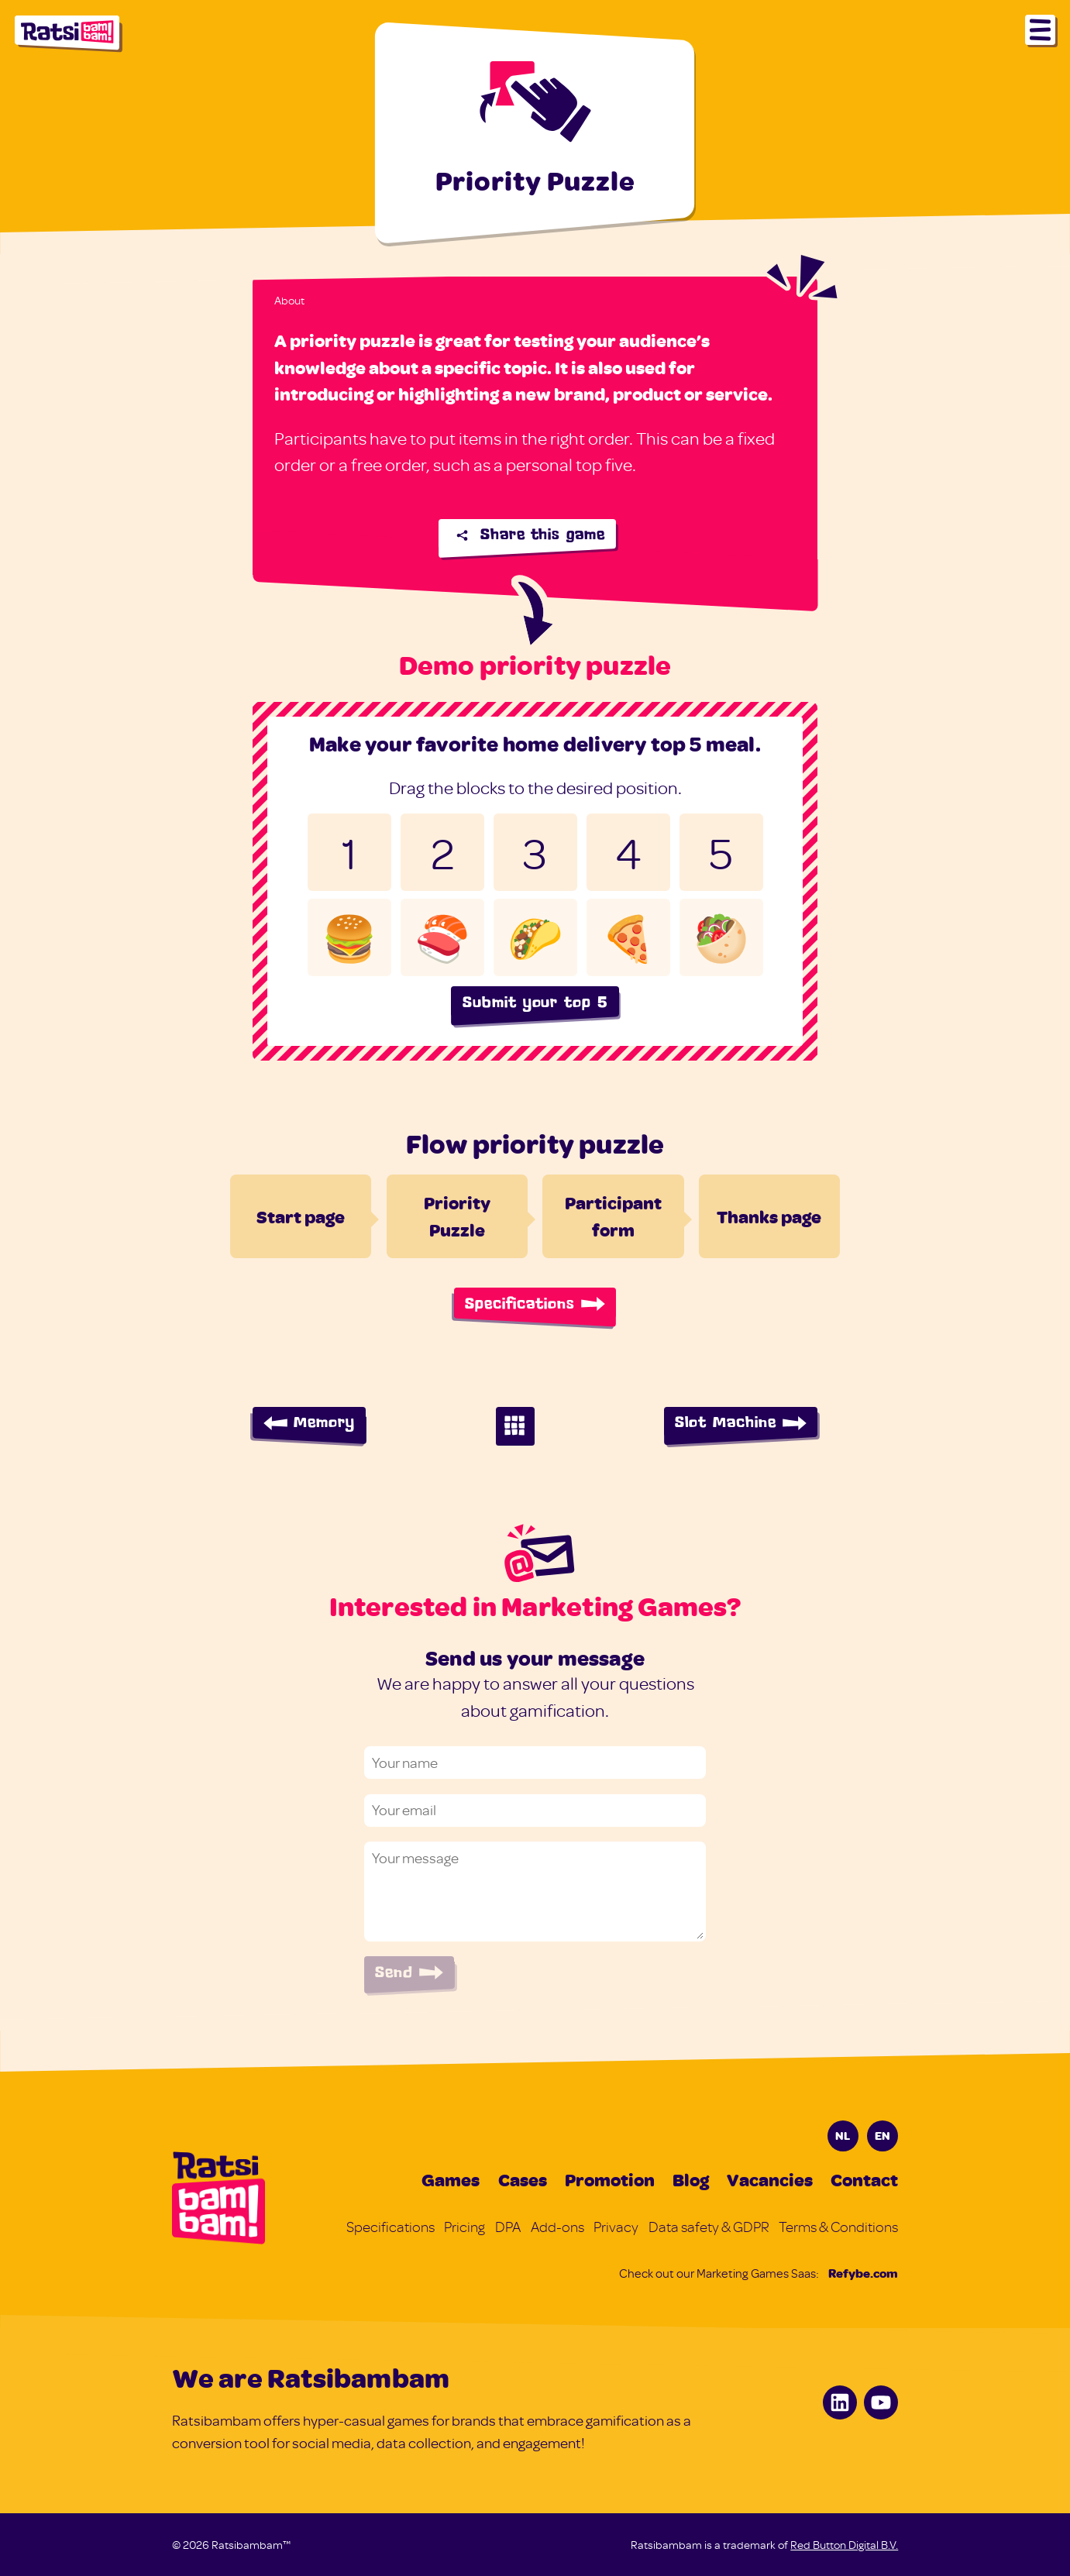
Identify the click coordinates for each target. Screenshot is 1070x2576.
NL (842, 2135)
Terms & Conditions (838, 2227)
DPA (508, 2227)
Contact (864, 2179)
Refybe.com (863, 2273)
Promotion (610, 2179)
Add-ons (557, 2227)
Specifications (390, 2227)
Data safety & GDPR (709, 2227)
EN (882, 2135)
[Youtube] (881, 2402)
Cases (522, 2179)
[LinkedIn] (840, 2402)
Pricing (464, 2227)
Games (450, 2179)
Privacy (615, 2227)
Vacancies (770, 2179)
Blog (691, 2179)
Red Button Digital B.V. (844, 2544)
